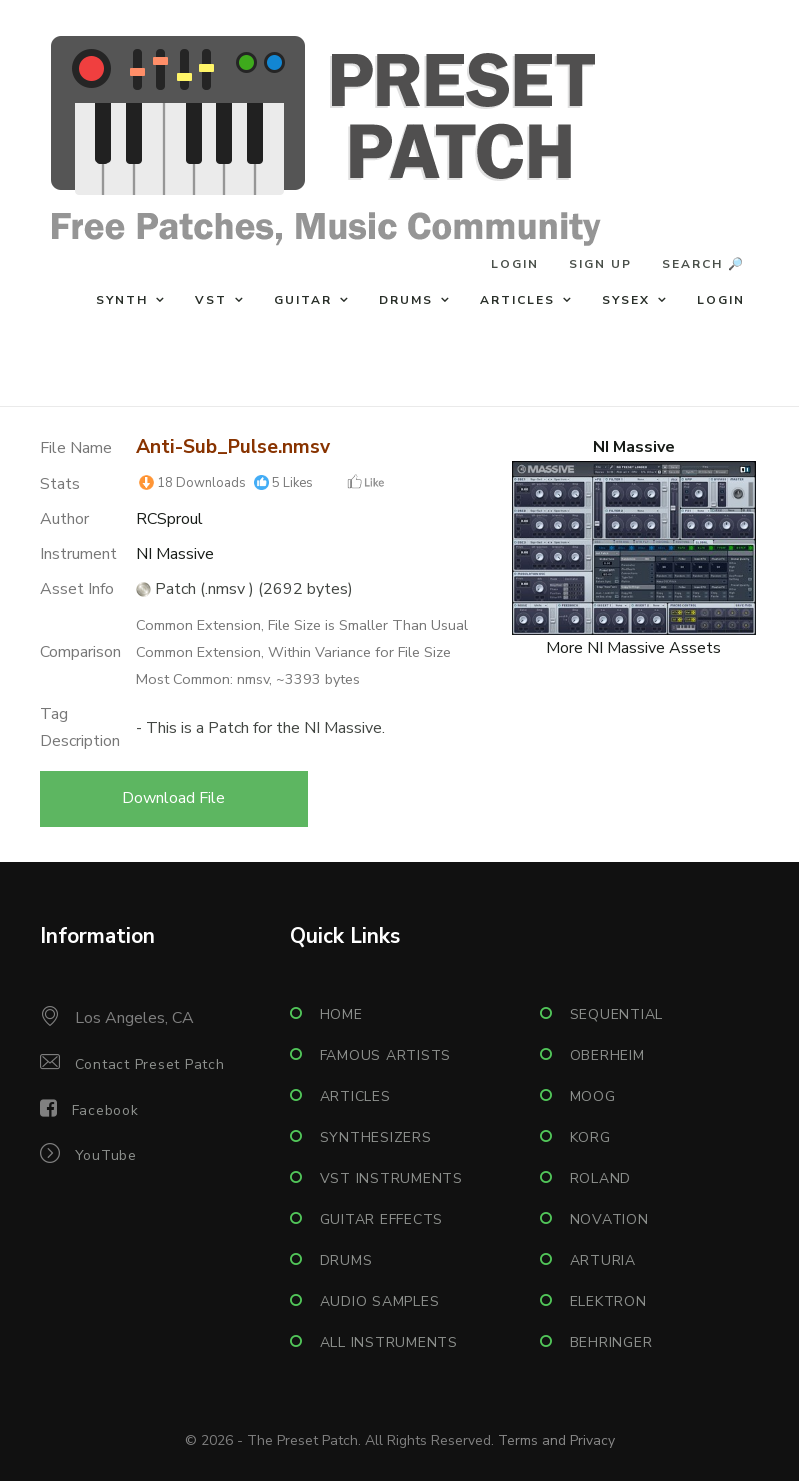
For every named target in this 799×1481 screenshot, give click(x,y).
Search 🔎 (703, 264)
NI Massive (175, 554)
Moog (593, 1096)
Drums (406, 300)
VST (211, 300)
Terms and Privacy (556, 1440)
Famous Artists (386, 1055)
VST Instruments (391, 1178)
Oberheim (607, 1055)
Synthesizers (376, 1137)
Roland (601, 1178)
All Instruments (389, 1342)
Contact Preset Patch (150, 1064)
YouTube (106, 1155)
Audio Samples (380, 1301)
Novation (609, 1219)
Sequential (617, 1014)
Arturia (603, 1260)
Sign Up (600, 264)
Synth (122, 300)
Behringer (611, 1342)
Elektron (608, 1301)
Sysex (626, 300)
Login (515, 264)
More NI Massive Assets (633, 648)
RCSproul (169, 519)
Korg (590, 1137)
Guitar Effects (382, 1219)
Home (341, 1014)
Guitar (303, 300)
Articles (517, 300)
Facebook (105, 1110)
